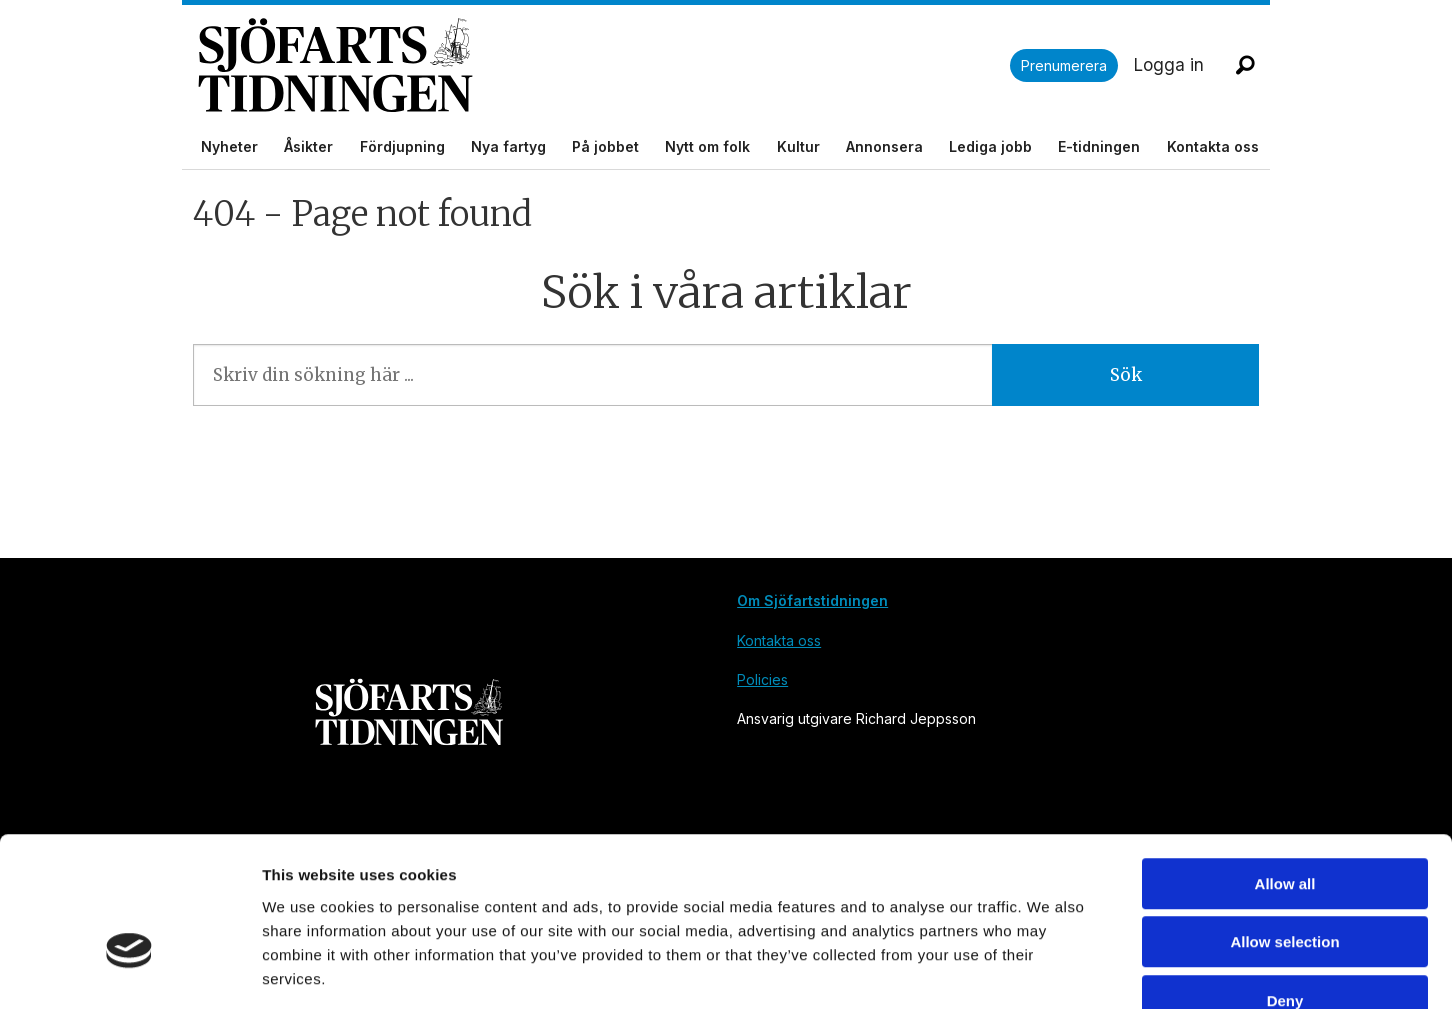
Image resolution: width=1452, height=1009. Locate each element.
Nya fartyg (508, 146)
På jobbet (605, 146)
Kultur (798, 146)
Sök (1126, 375)
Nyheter (229, 146)
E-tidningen (1099, 146)
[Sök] (1245, 65)
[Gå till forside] (335, 65)
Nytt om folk (707, 146)
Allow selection (1284, 823)
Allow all (1285, 764)
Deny (1285, 881)
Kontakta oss (1213, 146)
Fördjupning (402, 146)
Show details (1049, 969)
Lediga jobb (990, 146)
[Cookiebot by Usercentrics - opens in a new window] (129, 970)
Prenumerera (1064, 65)
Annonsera (884, 146)
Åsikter (308, 146)
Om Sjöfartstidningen (812, 600)
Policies (762, 679)
